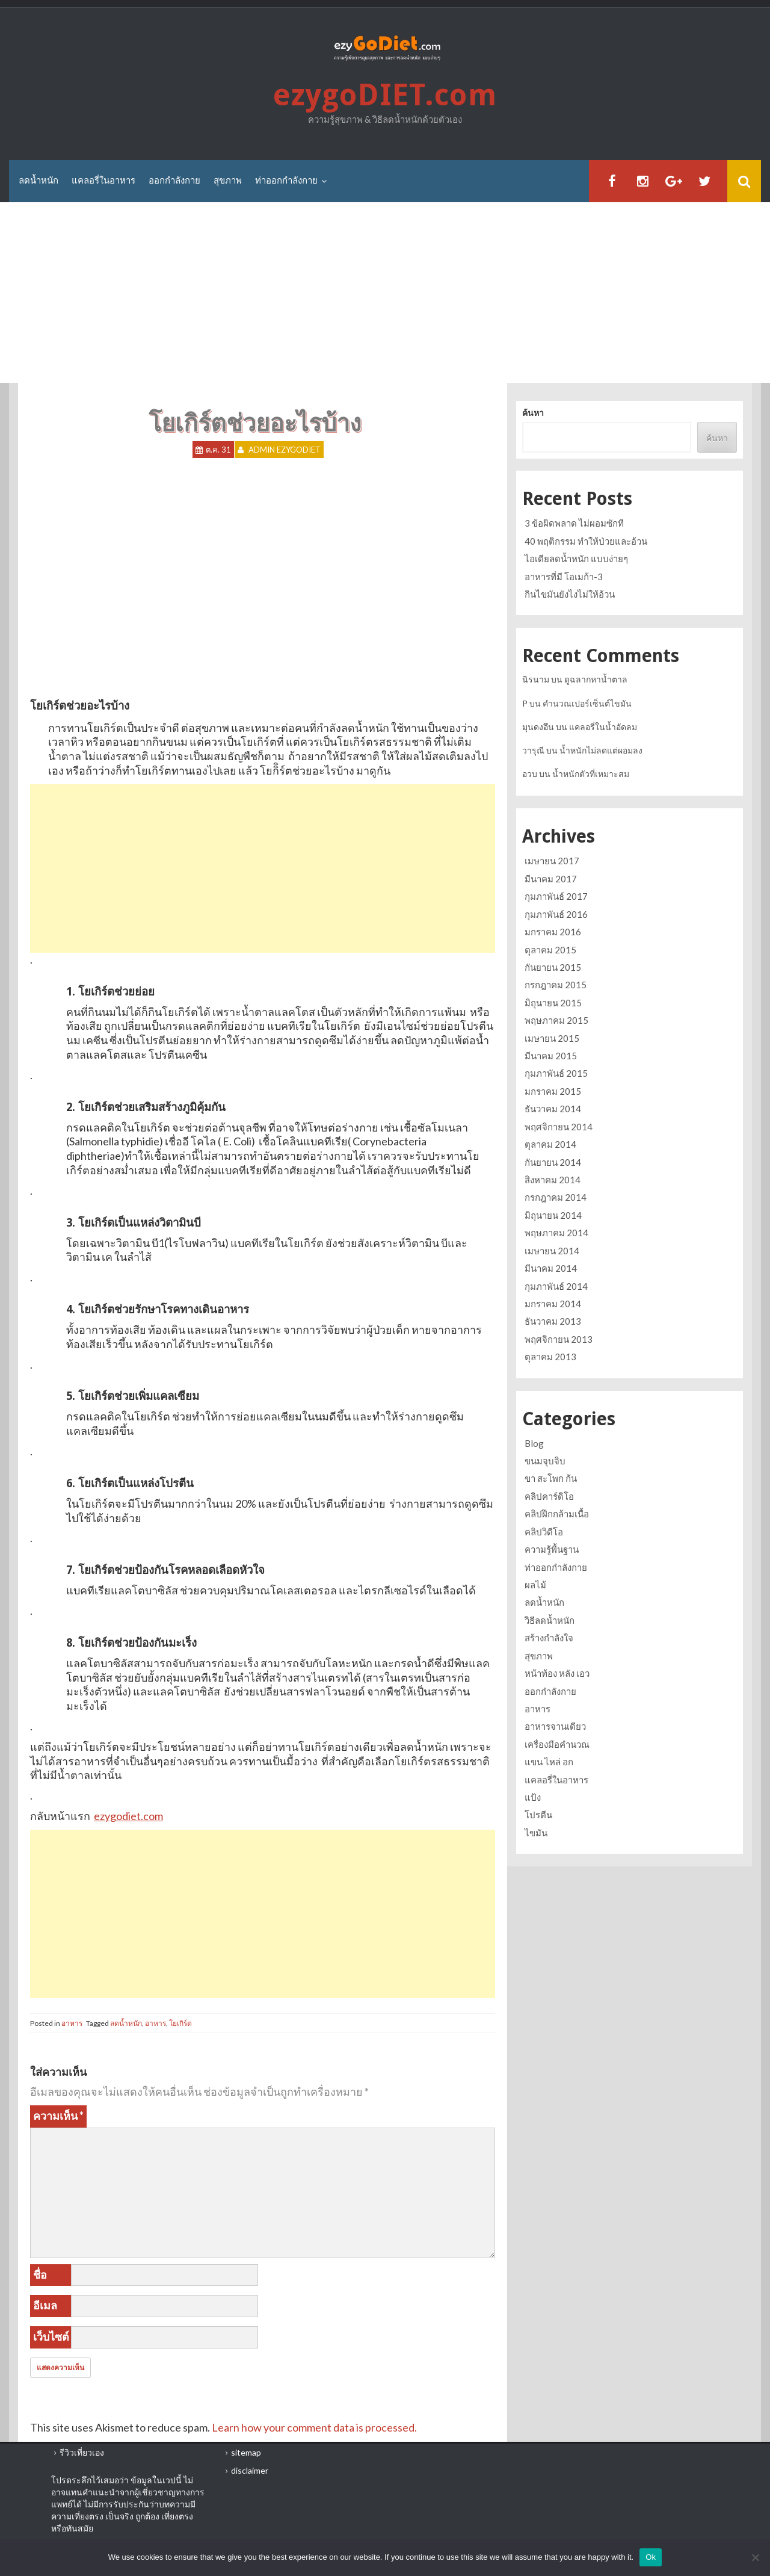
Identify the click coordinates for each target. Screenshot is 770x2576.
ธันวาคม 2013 (553, 1321)
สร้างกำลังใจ (549, 1637)
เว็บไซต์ (51, 2336)
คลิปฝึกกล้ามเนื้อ (557, 1513)
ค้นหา (533, 412)
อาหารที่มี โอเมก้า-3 (564, 576)
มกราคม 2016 (553, 931)
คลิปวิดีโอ (544, 1531)
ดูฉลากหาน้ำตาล (595, 679)
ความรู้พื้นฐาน (552, 1549)
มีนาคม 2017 (551, 878)
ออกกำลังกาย (174, 180)
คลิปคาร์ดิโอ (549, 1496)
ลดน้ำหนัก (38, 180)
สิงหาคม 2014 (553, 1179)
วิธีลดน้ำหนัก (549, 1620)
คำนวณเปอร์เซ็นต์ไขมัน (587, 703)
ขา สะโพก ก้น (551, 1478)
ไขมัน (536, 1832)
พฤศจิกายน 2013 (559, 1339)
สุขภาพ (228, 180)
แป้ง (533, 1797)
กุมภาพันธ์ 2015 (556, 1073)
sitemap (246, 2452)
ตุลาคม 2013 (550, 1356)
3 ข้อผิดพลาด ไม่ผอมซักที (574, 523)
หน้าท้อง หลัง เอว (557, 1673)
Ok (650, 2557)
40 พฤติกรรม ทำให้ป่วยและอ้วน (586, 541)
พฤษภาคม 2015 (556, 1020)
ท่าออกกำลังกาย (286, 180)
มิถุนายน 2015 (553, 1002)
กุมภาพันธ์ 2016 (556, 914)
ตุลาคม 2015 (550, 949)
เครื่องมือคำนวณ (557, 1744)
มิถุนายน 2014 (553, 1215)
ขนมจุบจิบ (545, 1460)
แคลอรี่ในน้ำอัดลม (603, 727)
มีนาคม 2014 (551, 1268)
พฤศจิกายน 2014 (559, 1126)
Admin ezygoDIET (284, 449)
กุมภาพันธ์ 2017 (556, 896)
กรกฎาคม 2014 (556, 1197)
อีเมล (45, 2305)
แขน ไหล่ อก (549, 1761)
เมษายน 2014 (552, 1250)
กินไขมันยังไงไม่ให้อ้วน (570, 594)
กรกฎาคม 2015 (556, 984)
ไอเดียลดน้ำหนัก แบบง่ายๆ (576, 558)
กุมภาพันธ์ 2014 (556, 1286)
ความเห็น (58, 2115)
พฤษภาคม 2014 (556, 1232)
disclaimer (249, 2470)
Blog (534, 1443)
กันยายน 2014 (553, 1162)
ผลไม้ (535, 1584)
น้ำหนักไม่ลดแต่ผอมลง (600, 750)
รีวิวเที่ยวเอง (82, 2452)
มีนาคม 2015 (551, 1055)
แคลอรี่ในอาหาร (103, 180)
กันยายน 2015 (553, 967)
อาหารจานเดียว (555, 1726)
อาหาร (71, 2023)
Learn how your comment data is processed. (314, 2427)
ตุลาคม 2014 (550, 1144)
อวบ (529, 774)
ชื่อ (40, 2274)
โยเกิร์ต (180, 2023)
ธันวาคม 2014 (553, 1108)
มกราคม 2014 (553, 1303)
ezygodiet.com (128, 1815)
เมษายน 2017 (552, 860)
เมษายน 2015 (552, 1038)
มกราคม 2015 (553, 1091)
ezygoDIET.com (385, 95)
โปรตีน (538, 1814)
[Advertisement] (385, 292)
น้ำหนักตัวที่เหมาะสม (590, 774)
